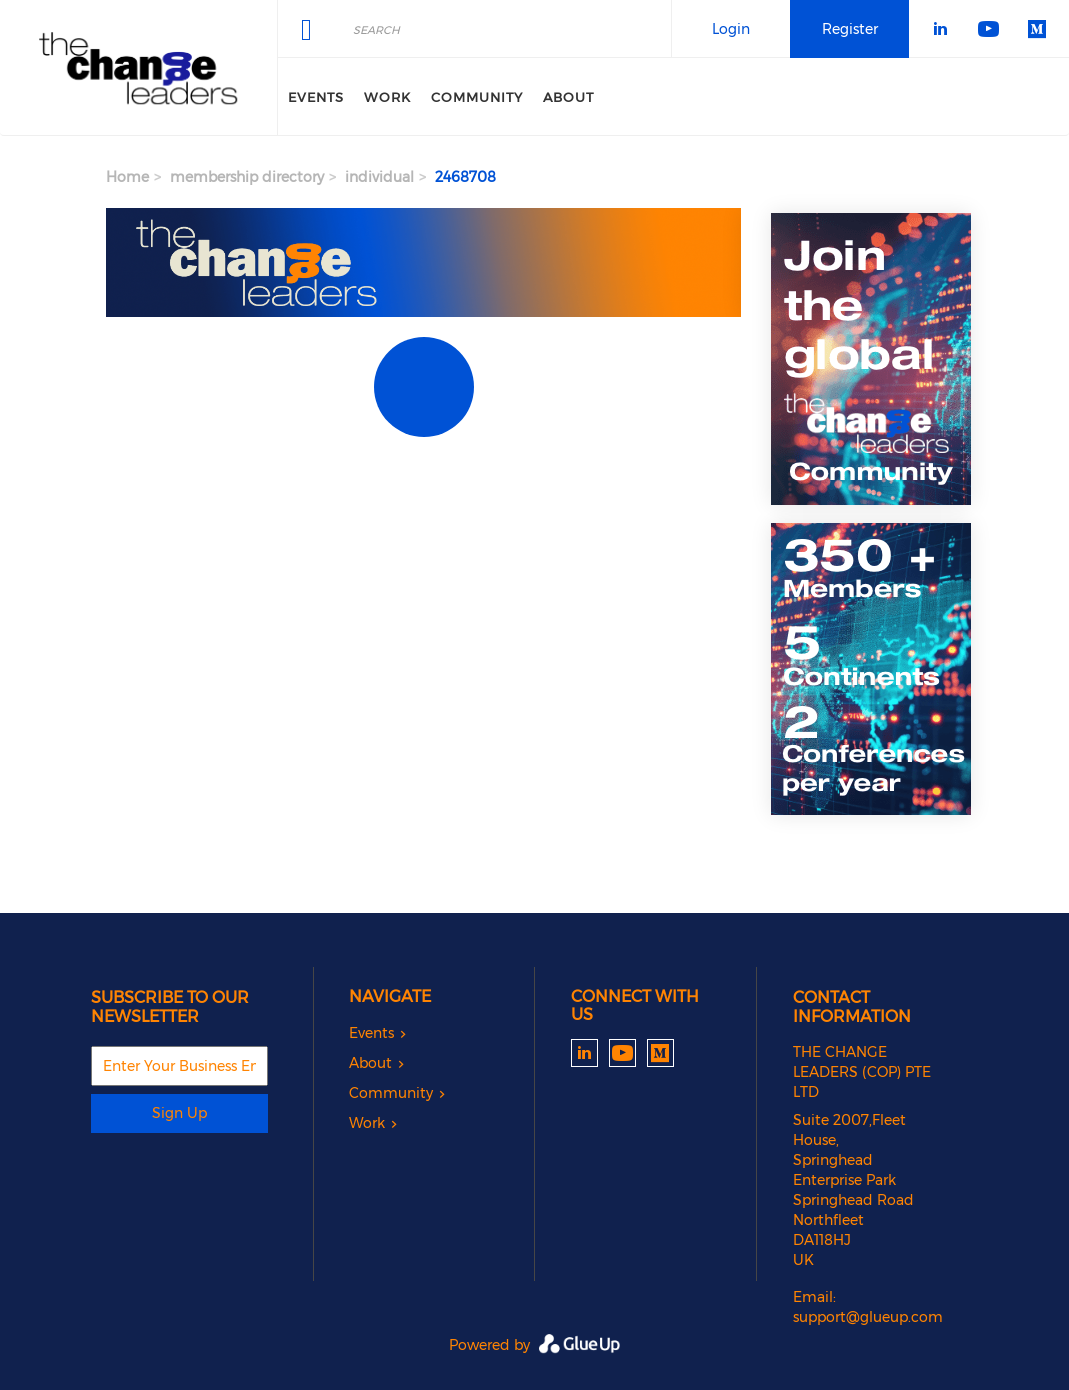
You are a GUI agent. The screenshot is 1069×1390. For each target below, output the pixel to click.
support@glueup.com (868, 1317)
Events (316, 97)
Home (127, 177)
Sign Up (179, 1113)
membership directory (247, 177)
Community (477, 97)
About (568, 97)
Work (387, 97)
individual (379, 177)
